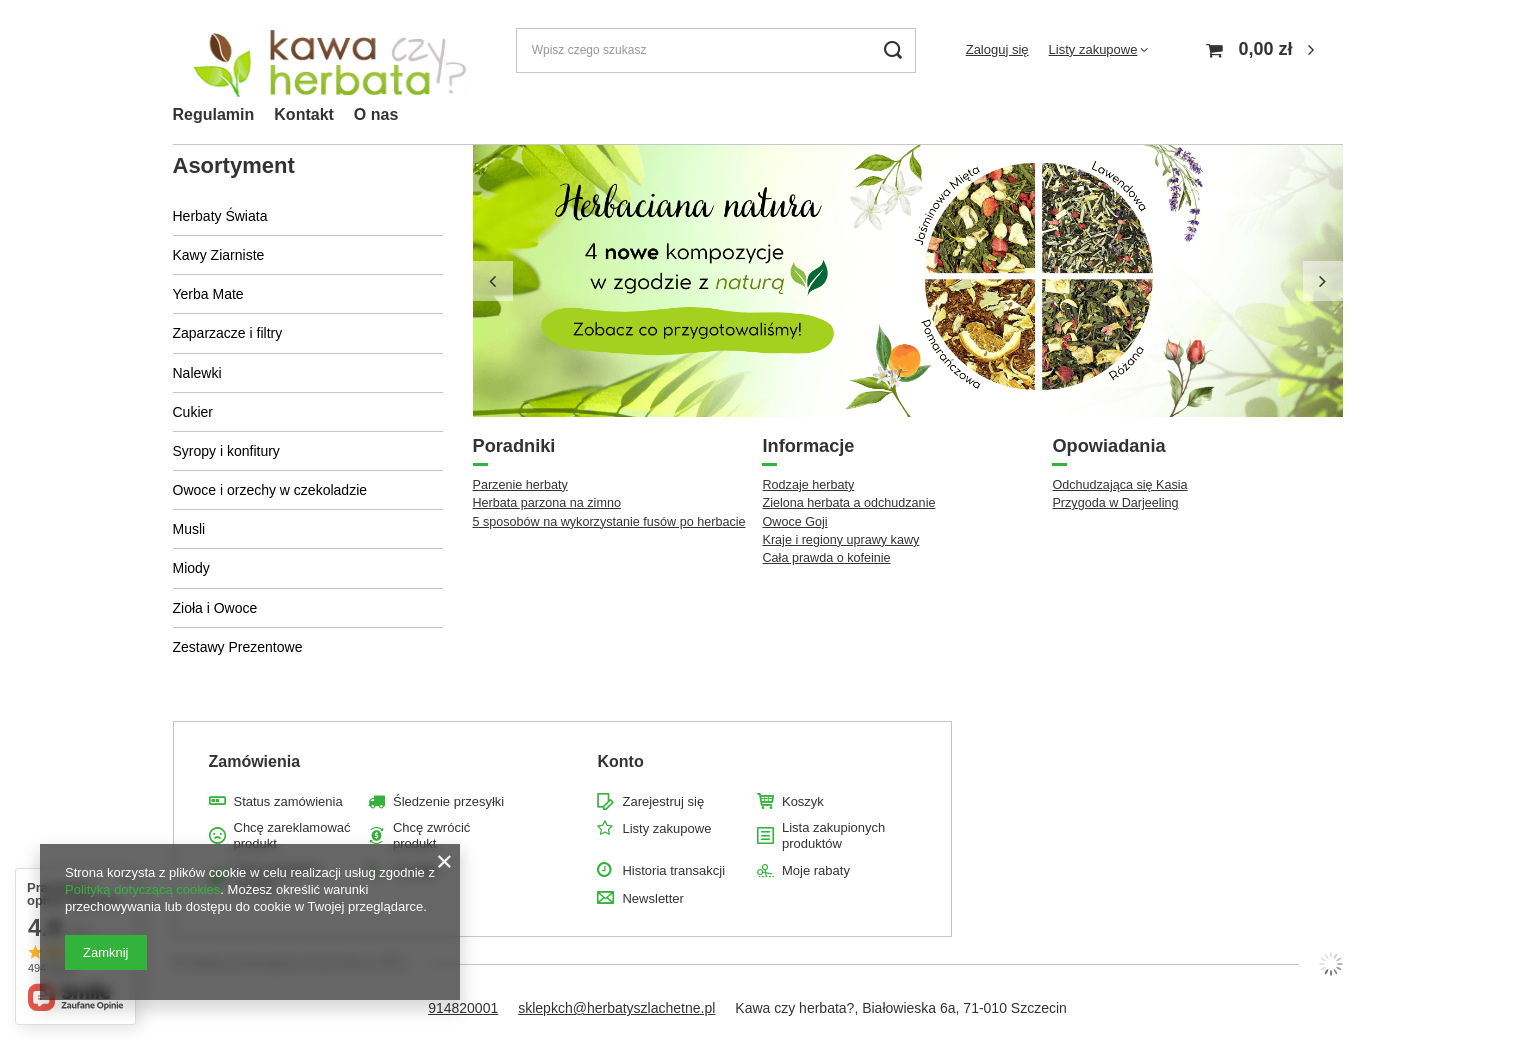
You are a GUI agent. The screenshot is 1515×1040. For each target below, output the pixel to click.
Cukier (193, 412)
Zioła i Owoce (215, 608)
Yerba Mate (208, 294)
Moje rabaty (816, 870)
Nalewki (197, 373)
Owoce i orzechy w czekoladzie (270, 490)
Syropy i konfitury (226, 451)
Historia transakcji (673, 870)
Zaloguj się (997, 49)
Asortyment (234, 165)
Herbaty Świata (220, 216)
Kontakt (304, 114)
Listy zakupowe (1093, 49)
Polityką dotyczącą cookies (142, 889)
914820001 (463, 1008)
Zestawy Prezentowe (238, 647)
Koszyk (803, 801)
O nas (376, 114)
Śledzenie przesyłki (448, 801)
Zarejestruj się (663, 801)
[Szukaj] (893, 50)
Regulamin (214, 114)
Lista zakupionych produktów (833, 835)
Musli (189, 529)
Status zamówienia (288, 801)
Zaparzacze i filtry (228, 333)
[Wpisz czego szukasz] (716, 50)
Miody (191, 568)
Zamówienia (255, 761)
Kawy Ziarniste (219, 255)
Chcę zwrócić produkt (431, 835)
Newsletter (652, 898)
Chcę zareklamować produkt (292, 835)
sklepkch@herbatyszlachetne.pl (616, 1008)
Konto (620, 761)
